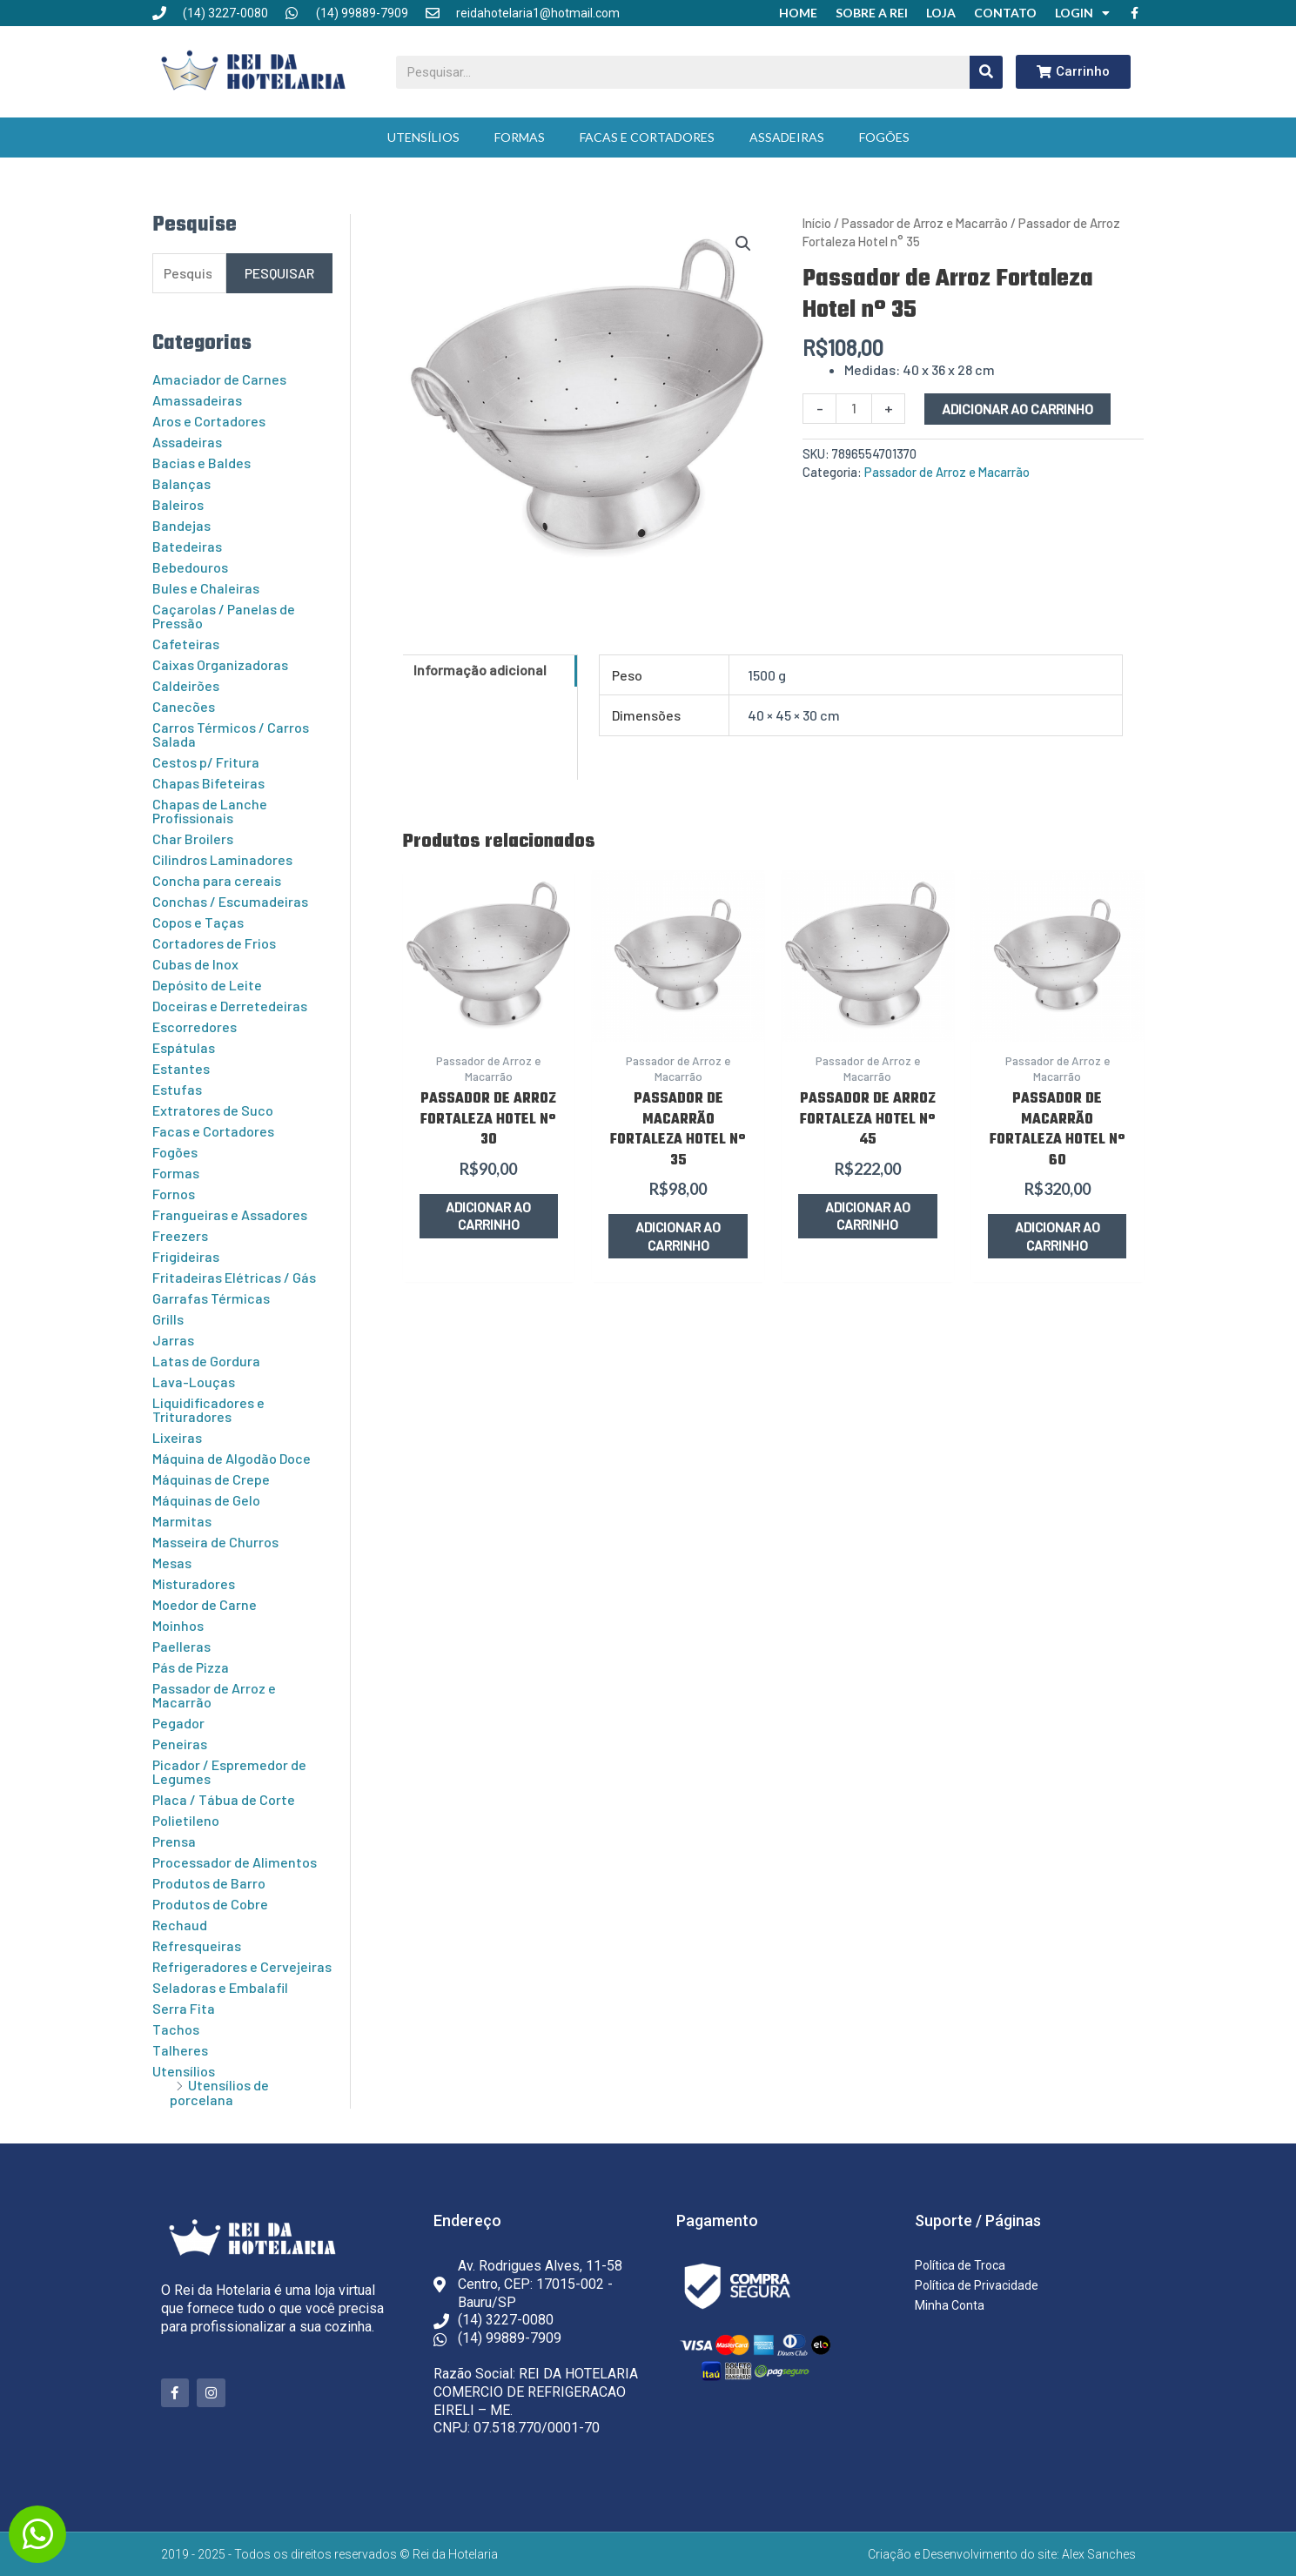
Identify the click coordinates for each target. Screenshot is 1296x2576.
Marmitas (182, 1521)
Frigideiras (185, 1256)
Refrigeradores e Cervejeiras (242, 1966)
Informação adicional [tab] (480, 669)
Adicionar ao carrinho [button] (489, 1215)
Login (1082, 13)
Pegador (178, 1722)
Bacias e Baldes (201, 462)
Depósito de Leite (207, 984)
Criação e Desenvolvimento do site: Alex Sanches (1002, 2554)
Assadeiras (786, 137)
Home (798, 12)
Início (816, 223)
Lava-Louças (193, 1381)
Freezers (180, 1235)
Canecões (183, 706)
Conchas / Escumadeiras (230, 901)
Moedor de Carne (204, 1604)
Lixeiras (177, 1437)
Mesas (171, 1562)
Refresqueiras (196, 1945)
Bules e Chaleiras (205, 588)
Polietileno (185, 1820)
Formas (519, 137)
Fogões (884, 137)
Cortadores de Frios (214, 943)
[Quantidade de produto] (854, 408)
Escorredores (194, 1026)
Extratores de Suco (212, 1110)
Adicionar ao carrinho (1017, 408)
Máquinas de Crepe (211, 1479)
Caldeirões (185, 685)
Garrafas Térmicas (211, 1298)
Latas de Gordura (206, 1360)
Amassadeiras (197, 400)
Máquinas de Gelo (206, 1500)
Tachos (175, 2029)
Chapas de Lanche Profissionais (209, 810)
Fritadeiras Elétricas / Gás (234, 1277)
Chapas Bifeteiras (208, 783)
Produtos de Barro (208, 1883)
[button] (743, 243)
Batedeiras (187, 546)
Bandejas (181, 525)
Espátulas (183, 1047)
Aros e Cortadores (208, 421)
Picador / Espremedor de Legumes (229, 1771)
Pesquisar (279, 273)
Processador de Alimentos (234, 1862)
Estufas (177, 1089)
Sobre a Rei (872, 12)
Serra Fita (183, 2008)
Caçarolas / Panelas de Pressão (223, 615)
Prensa (174, 1841)
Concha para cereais (216, 880)
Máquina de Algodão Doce (231, 1458)
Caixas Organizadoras (220, 664)
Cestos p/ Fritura (205, 762)
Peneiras (179, 1743)
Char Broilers (192, 838)
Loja (941, 12)
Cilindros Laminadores (222, 859)
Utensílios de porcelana (219, 2092)
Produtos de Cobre (210, 1903)
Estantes (181, 1068)
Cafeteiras (185, 643)
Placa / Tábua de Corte (223, 1799)
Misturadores (193, 1583)
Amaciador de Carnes (219, 379)
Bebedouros (190, 567)
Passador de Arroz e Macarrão (214, 1695)
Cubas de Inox (195, 964)
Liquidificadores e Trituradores (208, 1409)
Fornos (173, 1193)
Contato (1005, 12)
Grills (168, 1319)
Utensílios (423, 137)
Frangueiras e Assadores (229, 1214)
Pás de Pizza (190, 1667)
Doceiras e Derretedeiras (229, 1005)
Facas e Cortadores (647, 137)
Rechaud (179, 1924)
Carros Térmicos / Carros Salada (230, 734)
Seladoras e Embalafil (220, 1987)
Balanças (181, 483)
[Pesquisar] (986, 72)
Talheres (180, 2050)
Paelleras (181, 1646)
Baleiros (178, 504)
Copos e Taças (198, 922)
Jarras (173, 1340)
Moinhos (178, 1625)
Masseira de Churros (215, 1541)
